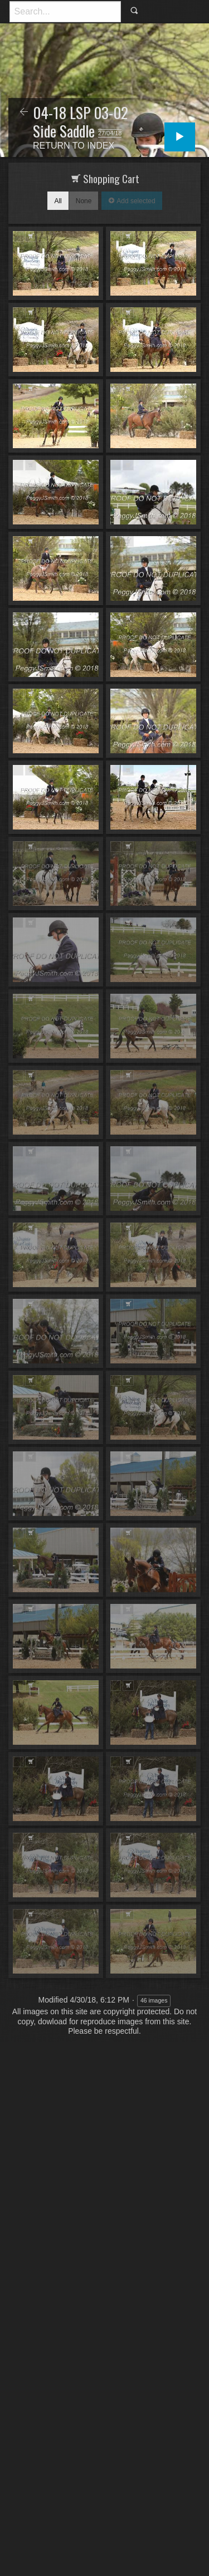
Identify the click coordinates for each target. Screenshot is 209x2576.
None (84, 201)
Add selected (135, 201)
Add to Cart (30, 236)
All (57, 201)
